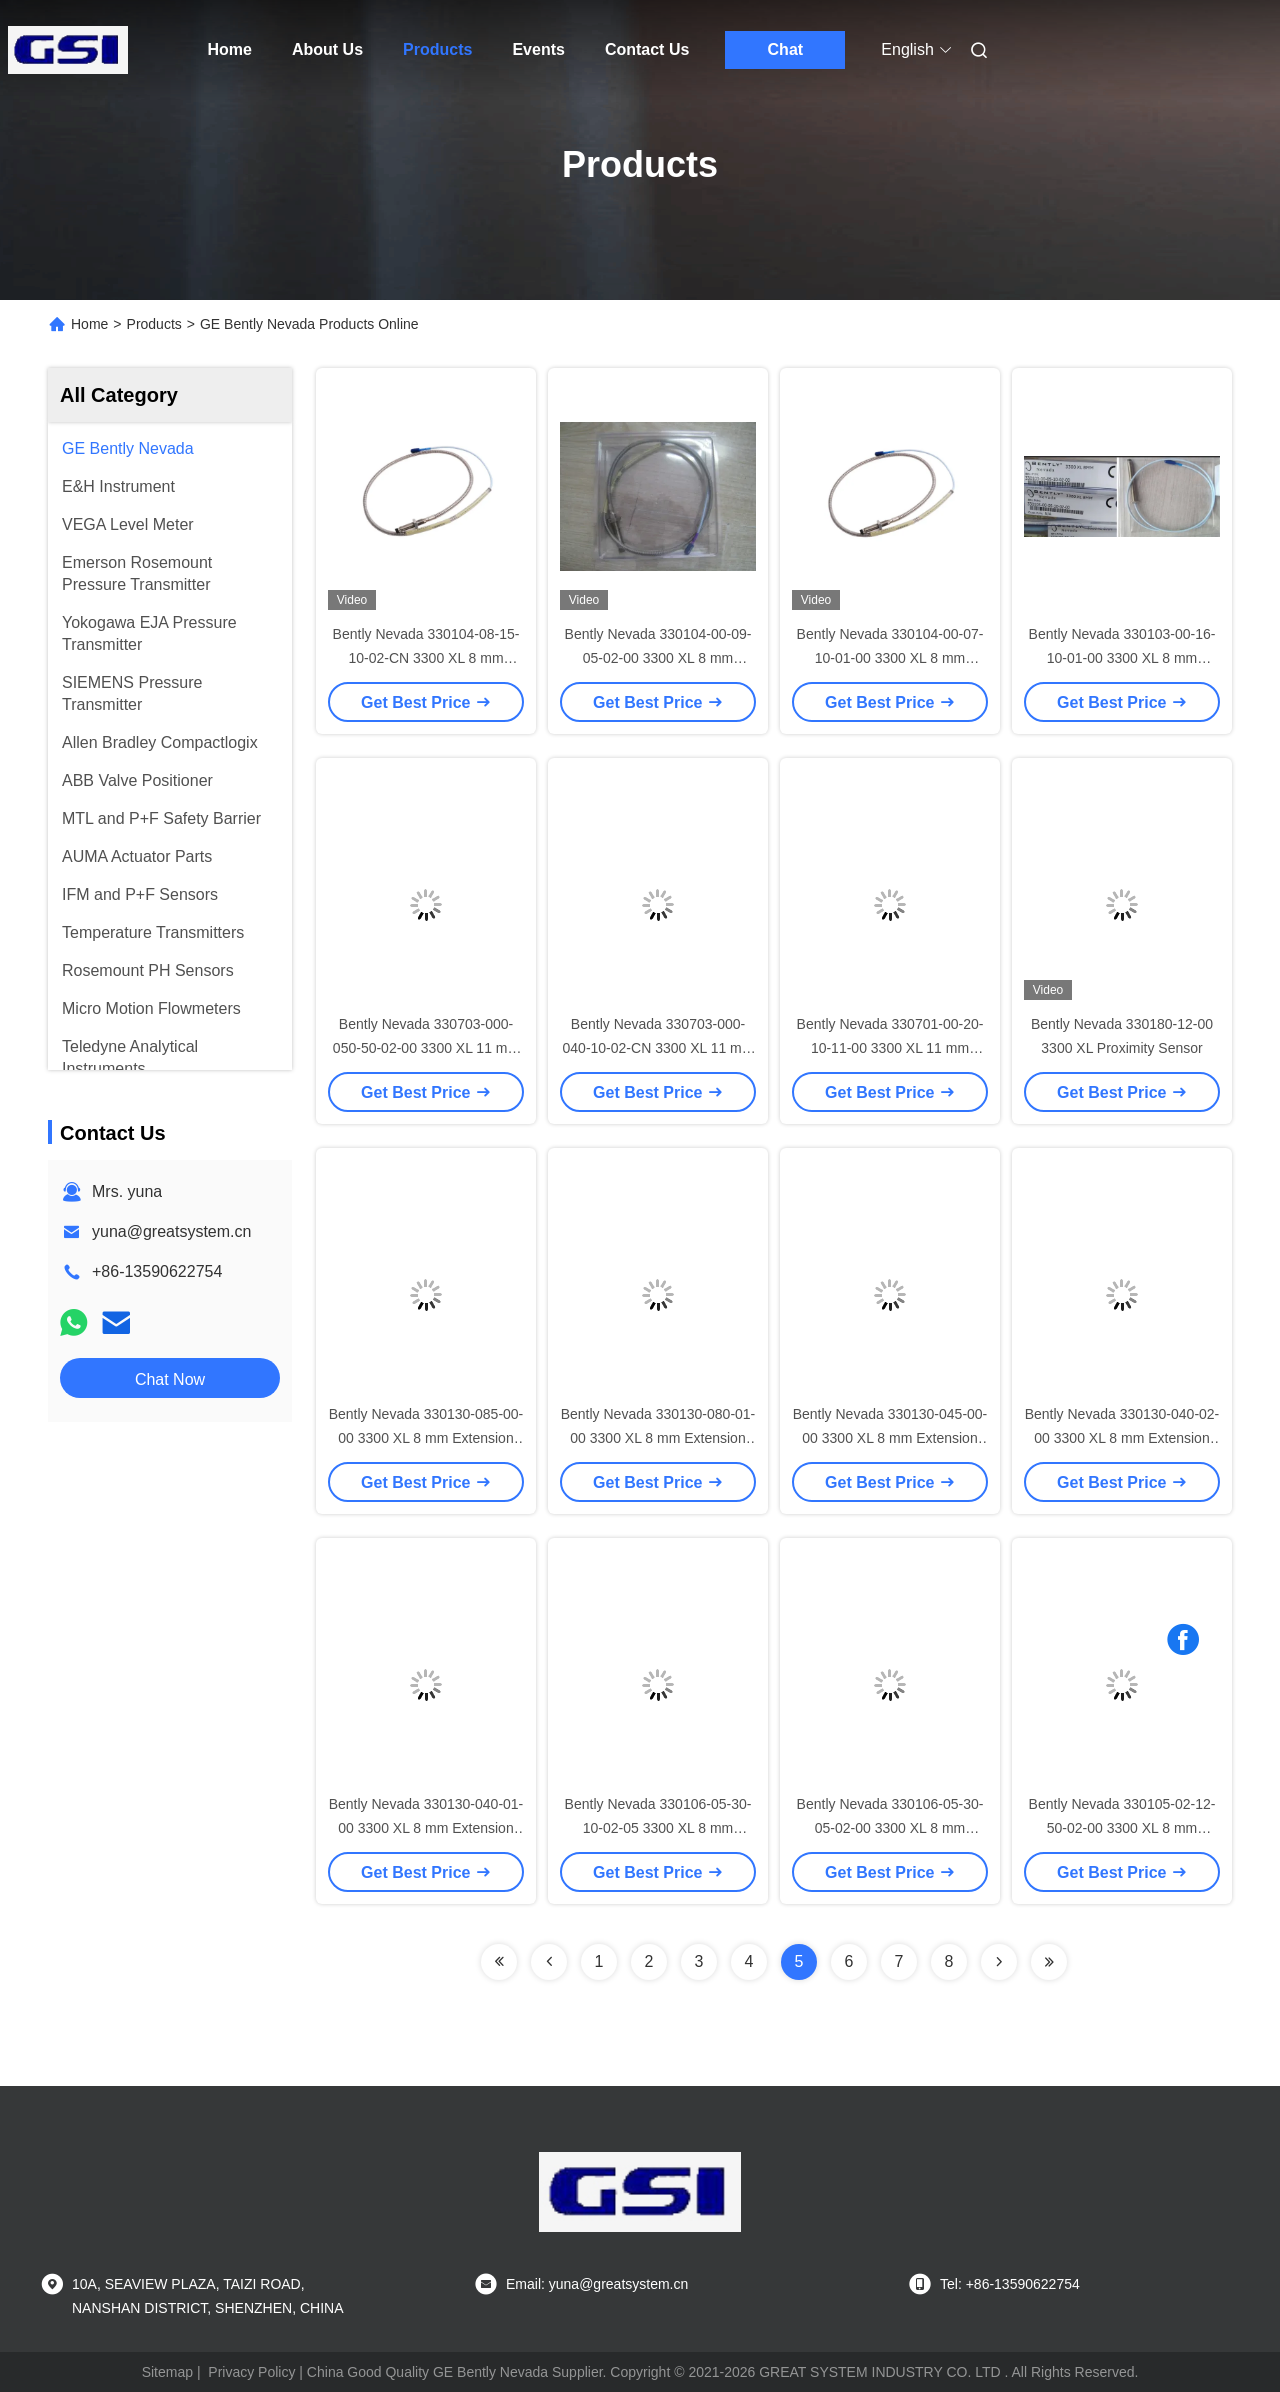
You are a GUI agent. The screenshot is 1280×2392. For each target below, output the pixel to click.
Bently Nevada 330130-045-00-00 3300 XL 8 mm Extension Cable (890, 1438)
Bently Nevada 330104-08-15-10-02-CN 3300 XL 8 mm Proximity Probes (426, 658)
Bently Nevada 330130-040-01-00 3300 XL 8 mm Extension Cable (426, 1828)
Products (437, 49)
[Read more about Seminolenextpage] (499, 1962)
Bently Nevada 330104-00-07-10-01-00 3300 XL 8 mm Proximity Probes (890, 658)
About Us (327, 49)
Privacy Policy (251, 2372)
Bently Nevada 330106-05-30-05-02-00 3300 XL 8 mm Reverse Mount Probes (890, 1828)
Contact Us (647, 49)
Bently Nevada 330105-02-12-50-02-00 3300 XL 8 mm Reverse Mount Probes (1122, 1828)
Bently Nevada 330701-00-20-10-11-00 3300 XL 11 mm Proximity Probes (890, 1048)
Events (538, 49)
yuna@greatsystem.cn (171, 1231)
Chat (786, 49)
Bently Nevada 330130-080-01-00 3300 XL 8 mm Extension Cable (658, 1438)
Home (230, 49)
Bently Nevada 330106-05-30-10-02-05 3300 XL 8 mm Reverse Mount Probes (658, 1828)
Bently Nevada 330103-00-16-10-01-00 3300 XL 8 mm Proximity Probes (1122, 658)
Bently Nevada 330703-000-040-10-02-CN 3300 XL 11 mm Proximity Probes (658, 1048)
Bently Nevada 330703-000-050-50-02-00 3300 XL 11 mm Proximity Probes (426, 1048)
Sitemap (167, 2372)
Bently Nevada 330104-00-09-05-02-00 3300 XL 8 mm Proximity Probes (658, 658)
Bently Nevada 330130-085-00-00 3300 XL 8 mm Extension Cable (426, 1438)
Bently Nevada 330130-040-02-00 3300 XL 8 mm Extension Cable (1122, 1438)
